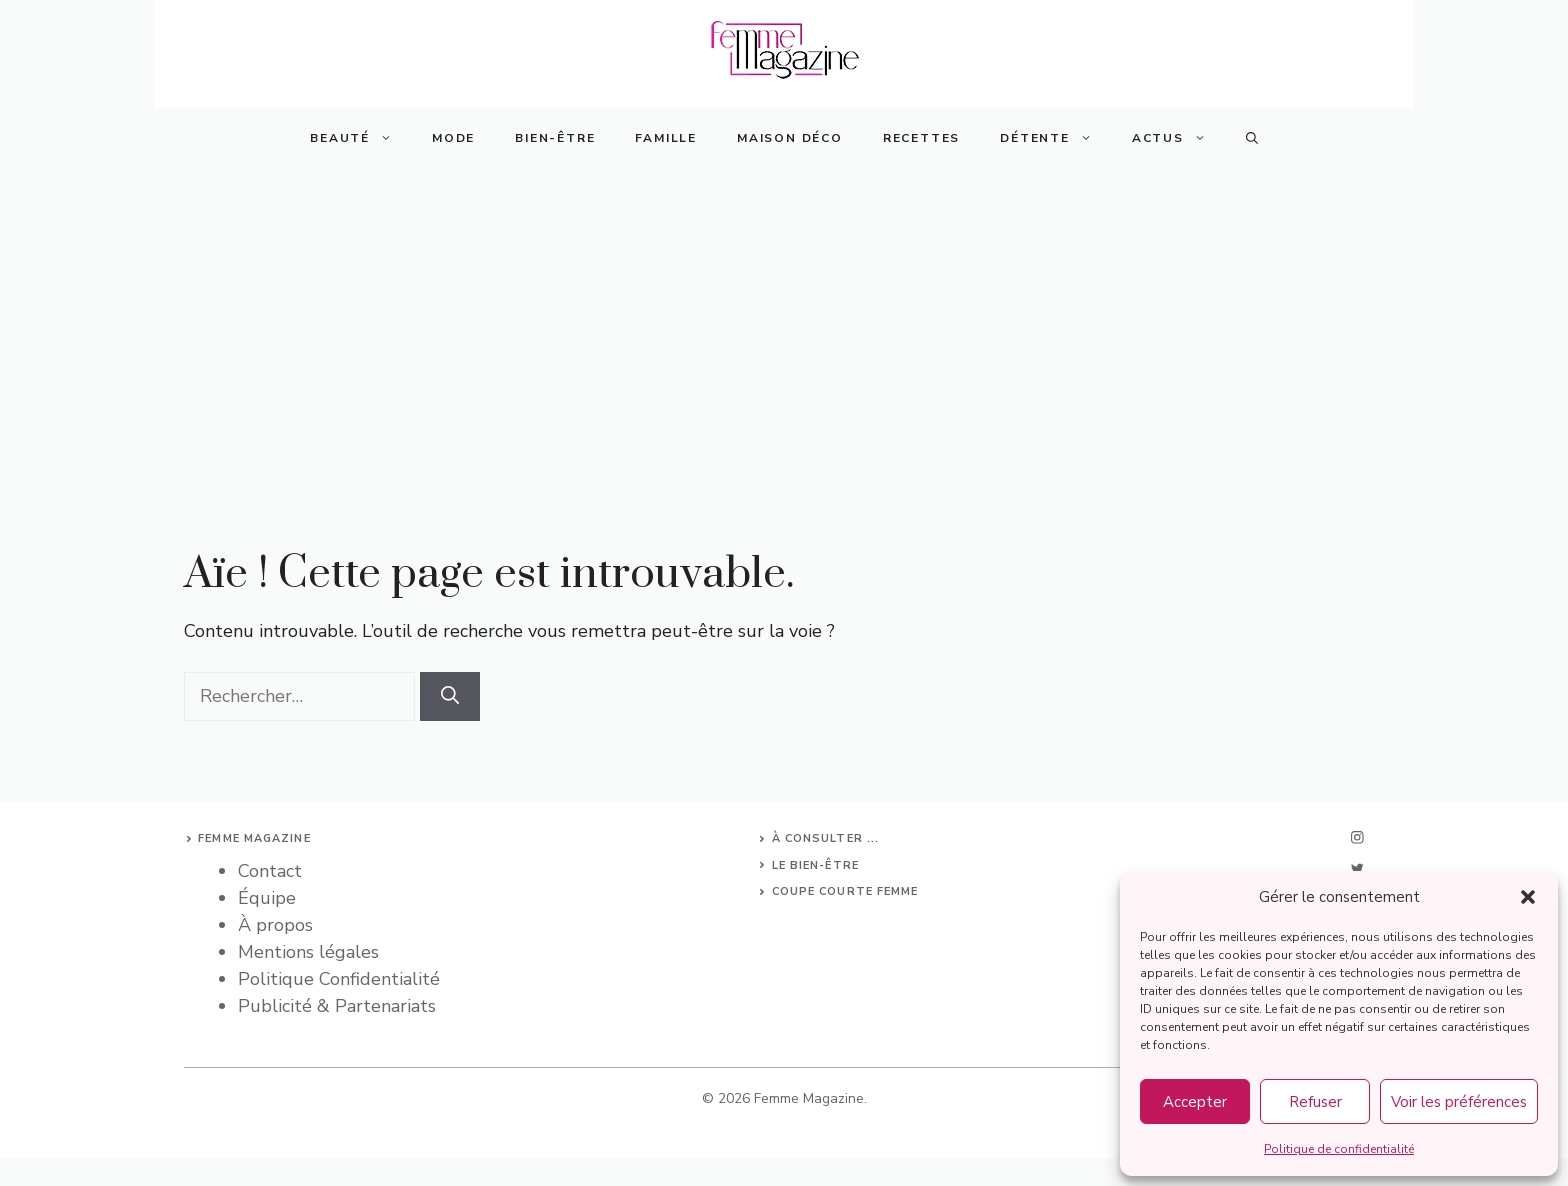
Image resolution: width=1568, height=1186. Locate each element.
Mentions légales (308, 952)
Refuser (1315, 1102)
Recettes (921, 138)
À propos (275, 925)
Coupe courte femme (845, 891)
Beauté (361, 138)
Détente (1056, 138)
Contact (270, 871)
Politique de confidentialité (1339, 1149)
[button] (1528, 897)
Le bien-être (815, 865)
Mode (453, 138)
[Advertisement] (784, 318)
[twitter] (1357, 868)
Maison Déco (790, 138)
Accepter (1195, 1102)
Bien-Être (555, 138)
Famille (666, 138)
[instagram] (1357, 837)
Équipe (267, 898)
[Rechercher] (450, 696)
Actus (1179, 138)
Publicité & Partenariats (337, 1006)
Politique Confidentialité (339, 979)
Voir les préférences (1459, 1102)
